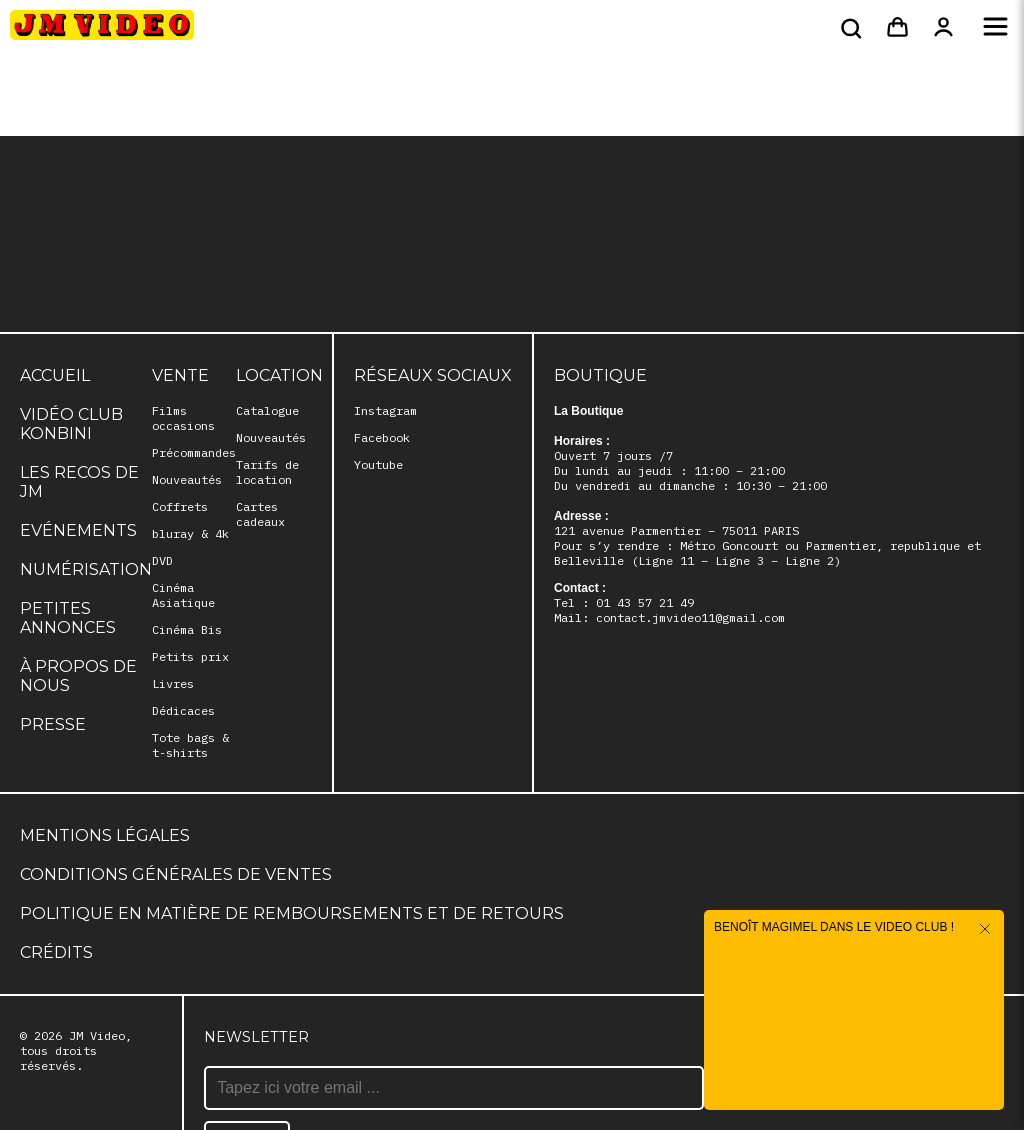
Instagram (385, 410)
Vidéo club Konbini (71, 424)
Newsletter (256, 1037)
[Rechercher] (849, 28)
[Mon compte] (943, 28)
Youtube (378, 464)
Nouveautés (187, 479)
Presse (53, 724)
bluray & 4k (190, 533)
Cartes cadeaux (260, 514)
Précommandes (194, 452)
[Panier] (897, 28)
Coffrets (180, 506)
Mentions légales (105, 835)
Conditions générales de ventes (176, 874)
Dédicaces (183, 710)
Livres (173, 683)
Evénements (78, 530)
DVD (162, 560)
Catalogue (267, 410)
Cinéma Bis (187, 629)
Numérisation (86, 569)
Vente (180, 375)
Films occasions (183, 418)
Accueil (55, 375)
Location (279, 375)
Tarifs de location (267, 472)
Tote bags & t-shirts (190, 745)
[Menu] (995, 28)
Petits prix (190, 656)
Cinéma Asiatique (183, 595)
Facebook (382, 437)
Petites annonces (68, 618)
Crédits (56, 952)
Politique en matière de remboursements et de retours (292, 913)
